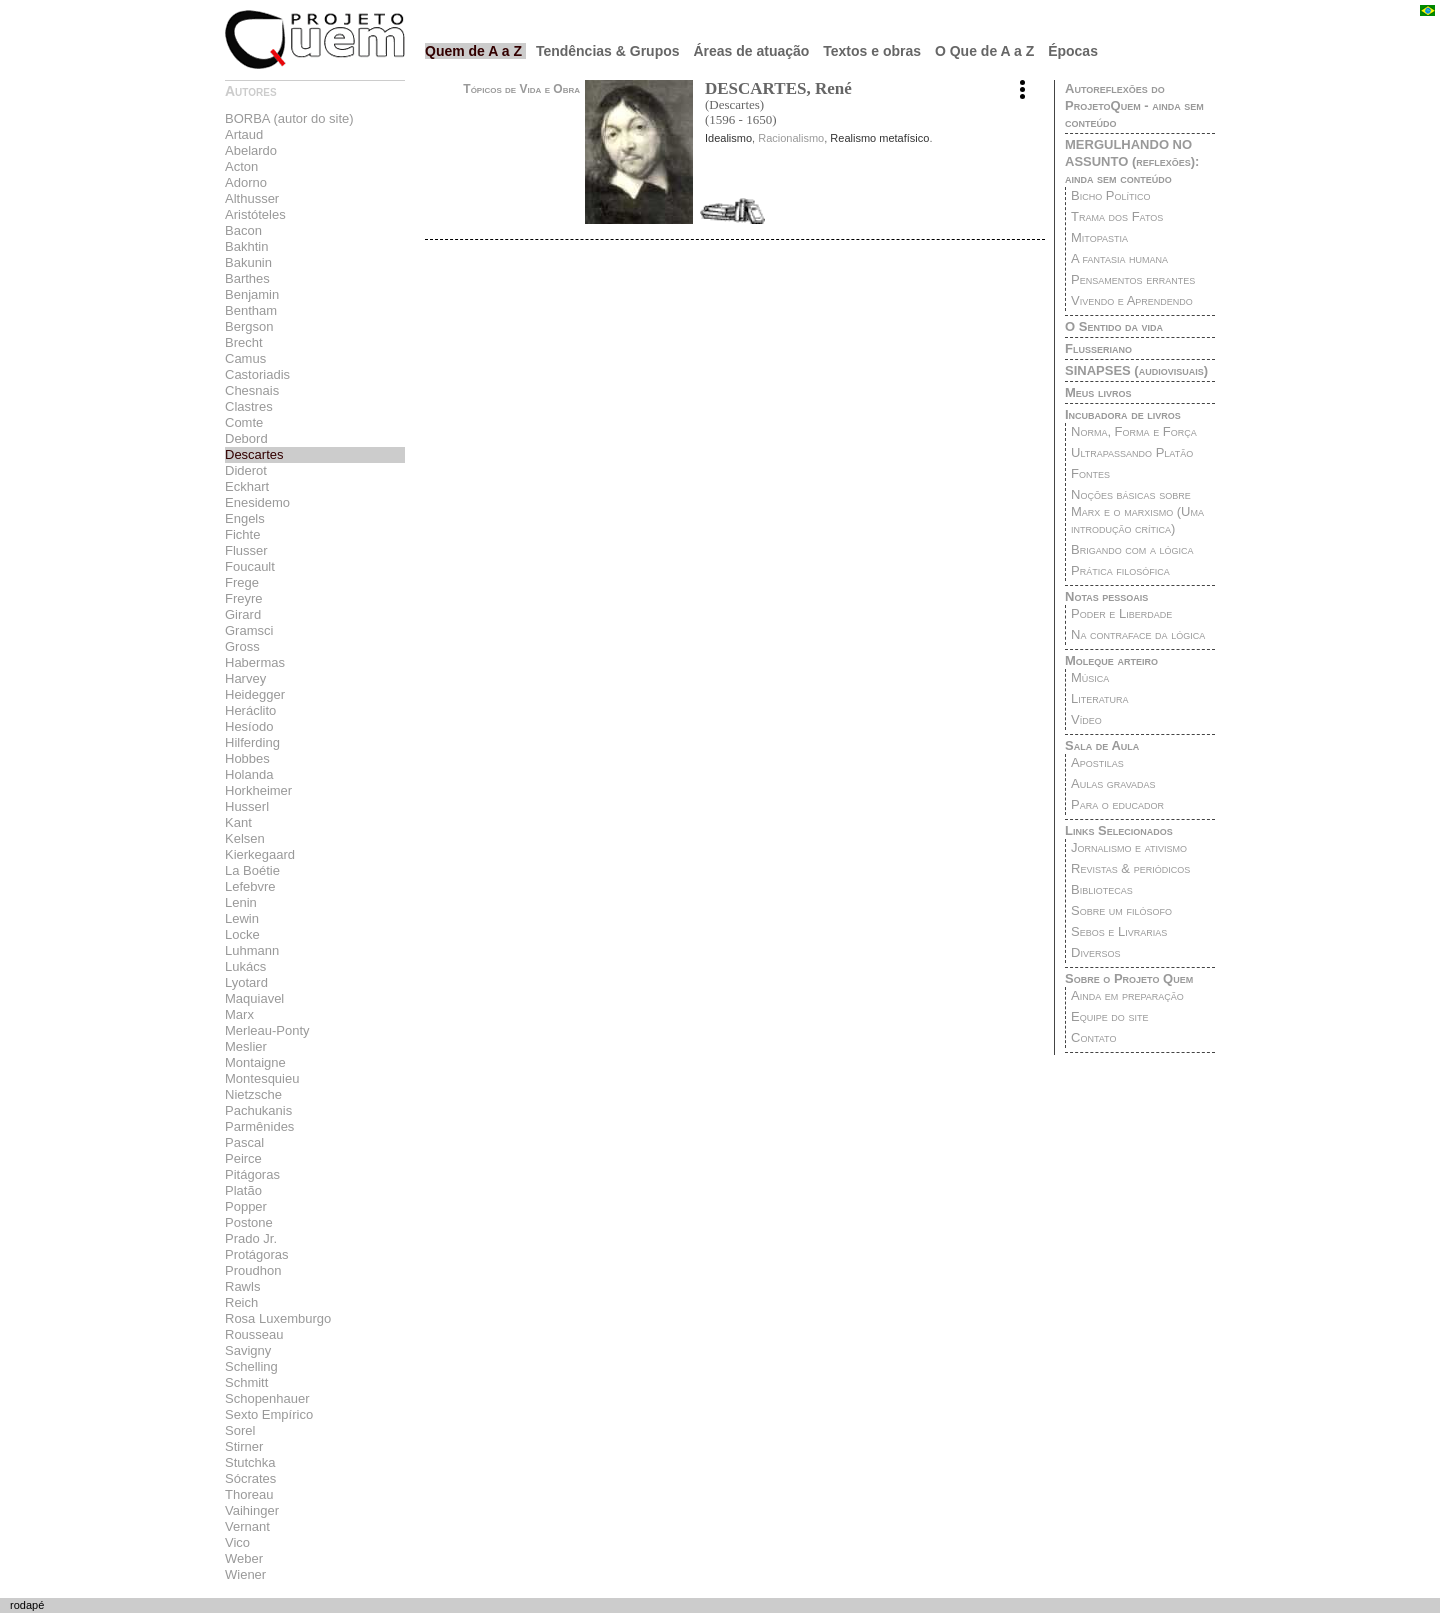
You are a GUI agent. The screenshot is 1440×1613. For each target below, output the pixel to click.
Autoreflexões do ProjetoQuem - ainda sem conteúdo (1134, 105)
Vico (237, 1542)
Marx (239, 1014)
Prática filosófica (1120, 570)
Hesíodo (249, 726)
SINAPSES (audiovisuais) (1136, 370)
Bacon (243, 230)
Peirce (243, 1158)
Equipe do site (1109, 1016)
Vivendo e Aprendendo (1132, 300)
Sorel (240, 1430)
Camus (245, 358)
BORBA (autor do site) (289, 118)
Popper (246, 1206)
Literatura (1100, 698)
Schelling (251, 1366)
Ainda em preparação (1127, 995)
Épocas (1073, 51)
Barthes (247, 278)
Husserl (247, 806)
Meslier (246, 1046)
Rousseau (254, 1334)
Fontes (1090, 473)
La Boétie (252, 870)
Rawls (242, 1286)
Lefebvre (250, 886)
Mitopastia (1099, 237)
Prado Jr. (251, 1238)
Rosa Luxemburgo (278, 1318)
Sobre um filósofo (1121, 910)
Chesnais (252, 390)
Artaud (244, 134)
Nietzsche (253, 1094)
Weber (244, 1558)
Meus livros (1098, 392)
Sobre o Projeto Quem (1129, 978)
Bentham (251, 310)
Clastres (249, 406)
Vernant (247, 1526)
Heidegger (255, 694)
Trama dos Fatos (1117, 216)
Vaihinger (252, 1510)
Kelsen (245, 838)
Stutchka (250, 1462)
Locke (242, 934)
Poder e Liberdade (1121, 613)
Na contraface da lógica (1138, 634)
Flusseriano (1098, 348)
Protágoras (257, 1254)
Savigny (248, 1350)
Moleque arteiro (1111, 660)
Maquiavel (254, 998)
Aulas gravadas (1113, 783)
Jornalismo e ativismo (1129, 847)
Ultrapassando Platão (1132, 452)
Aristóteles (255, 214)
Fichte (242, 534)
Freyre (244, 598)
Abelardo (251, 150)
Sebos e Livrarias (1119, 931)
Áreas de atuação (753, 51)
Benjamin (252, 294)
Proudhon (253, 1270)
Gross (242, 646)
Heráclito (250, 710)
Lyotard (246, 982)
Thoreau (249, 1494)
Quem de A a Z (475, 51)
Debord (246, 438)
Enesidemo (257, 502)
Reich (241, 1302)
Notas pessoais (1106, 596)
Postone (249, 1222)
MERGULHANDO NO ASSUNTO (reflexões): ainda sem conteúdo (1132, 161)
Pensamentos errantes (1133, 279)
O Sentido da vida (1114, 326)
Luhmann (252, 950)
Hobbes (247, 758)
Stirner (244, 1446)
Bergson (249, 326)
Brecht (244, 342)
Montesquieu (262, 1078)
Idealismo (728, 138)
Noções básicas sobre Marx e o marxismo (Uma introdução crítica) (1137, 511)
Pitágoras (252, 1174)
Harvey (245, 678)
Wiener (245, 1574)
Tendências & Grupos (610, 51)
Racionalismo (791, 138)
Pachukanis (258, 1110)
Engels (245, 518)
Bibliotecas (1102, 889)
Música (1090, 677)
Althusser (252, 198)
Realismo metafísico (879, 138)
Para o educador (1117, 804)
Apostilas (1097, 762)
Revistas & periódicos (1130, 868)
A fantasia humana (1119, 258)
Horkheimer (258, 790)
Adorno (246, 182)
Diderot (246, 470)
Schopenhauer (267, 1398)
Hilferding (252, 742)
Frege (242, 582)
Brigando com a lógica (1132, 549)
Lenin (241, 902)
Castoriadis (257, 374)
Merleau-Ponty (267, 1030)
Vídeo (1086, 719)
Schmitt (246, 1382)
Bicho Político (1110, 195)
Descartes (254, 454)
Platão (243, 1190)
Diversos (1095, 952)
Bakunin (248, 262)
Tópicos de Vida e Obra (521, 89)
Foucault (250, 566)
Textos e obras (874, 51)
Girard (243, 614)
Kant (238, 822)
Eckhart (247, 486)
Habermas (255, 662)
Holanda (249, 774)
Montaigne (255, 1062)
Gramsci (249, 630)
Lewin (242, 918)
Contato (1093, 1037)
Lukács (245, 966)
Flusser (246, 550)
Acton (241, 166)
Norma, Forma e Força (1134, 431)
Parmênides (259, 1126)
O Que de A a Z (986, 51)
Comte (244, 422)
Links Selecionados (1119, 830)
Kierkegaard (260, 854)
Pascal (244, 1142)
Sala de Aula (1102, 745)
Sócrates (250, 1478)
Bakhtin (246, 246)
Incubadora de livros (1123, 414)
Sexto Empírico (269, 1414)
